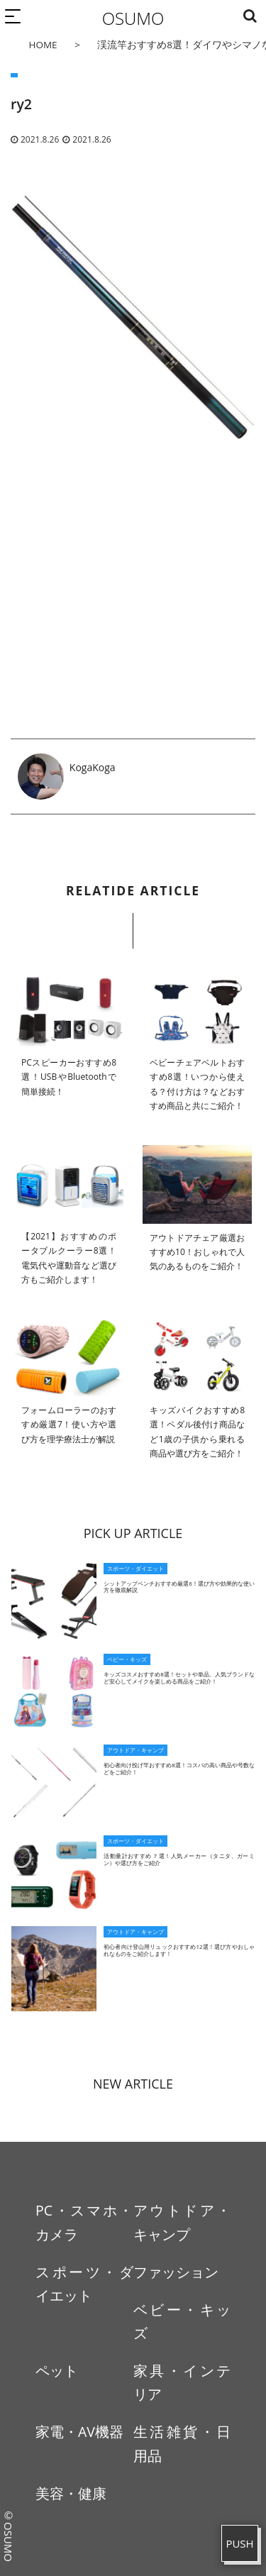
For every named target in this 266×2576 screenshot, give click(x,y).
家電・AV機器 (79, 2431)
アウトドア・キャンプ (182, 2222)
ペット (56, 2370)
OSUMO (133, 18)
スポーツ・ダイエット (84, 2283)
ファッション (175, 2272)
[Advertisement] (133, 600)
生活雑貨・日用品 (182, 2443)
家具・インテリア (182, 2382)
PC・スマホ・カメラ (84, 2222)
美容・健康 (70, 2493)
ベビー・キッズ (182, 2321)
